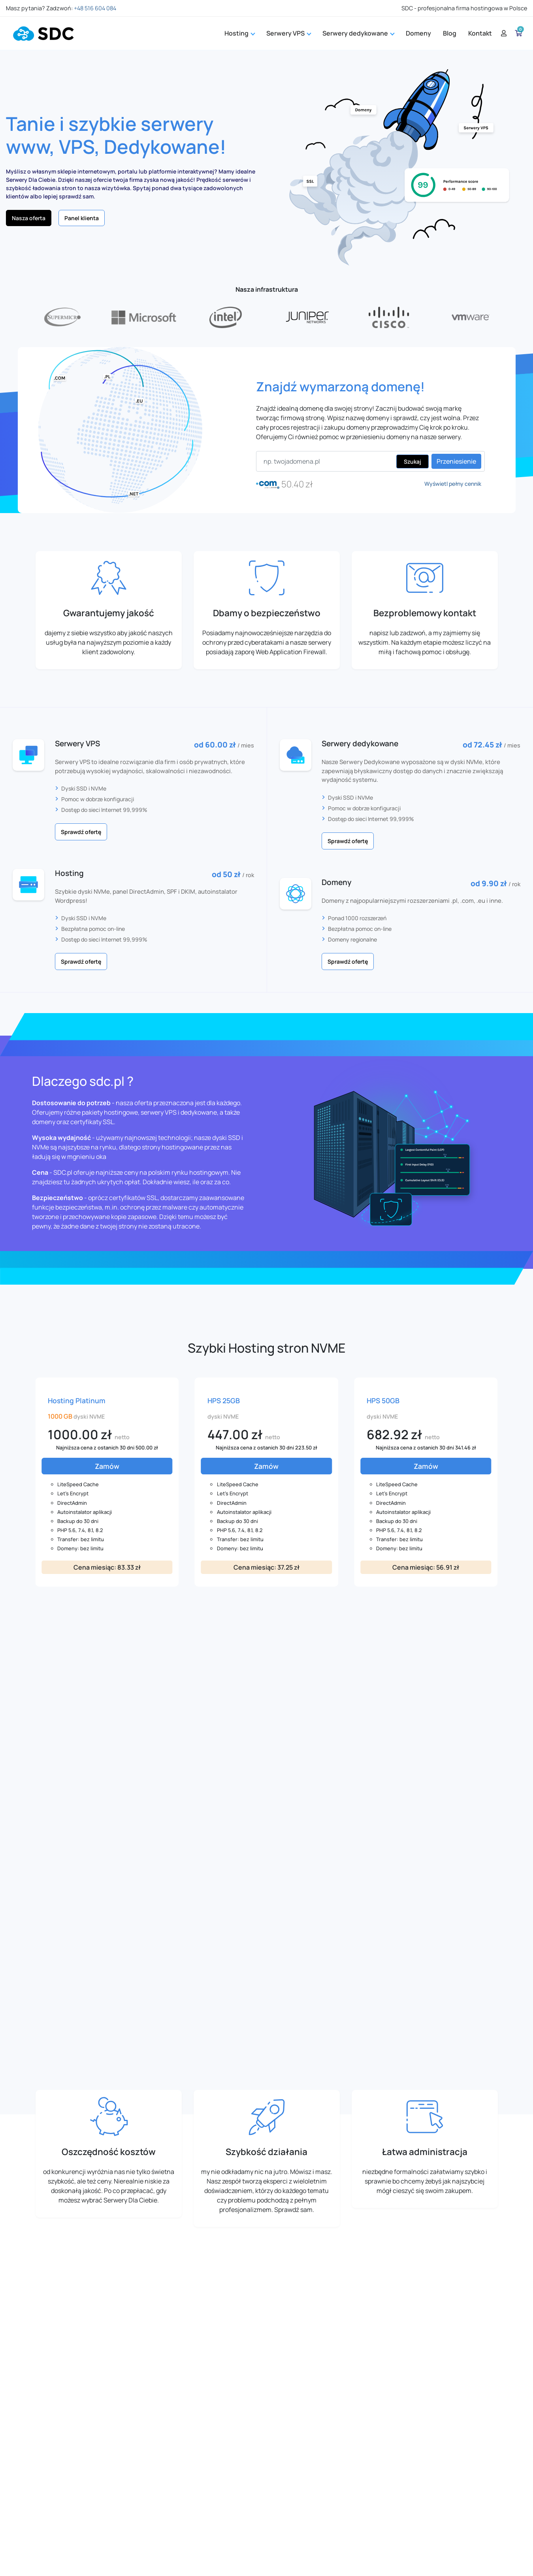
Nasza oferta (28, 218)
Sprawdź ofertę (81, 832)
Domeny (418, 33)
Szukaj (412, 461)
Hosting (239, 33)
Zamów (107, 1466)
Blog (449, 33)
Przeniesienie (456, 461)
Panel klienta (81, 218)
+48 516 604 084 (95, 8)
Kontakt (480, 33)
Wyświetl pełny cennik (452, 483)
